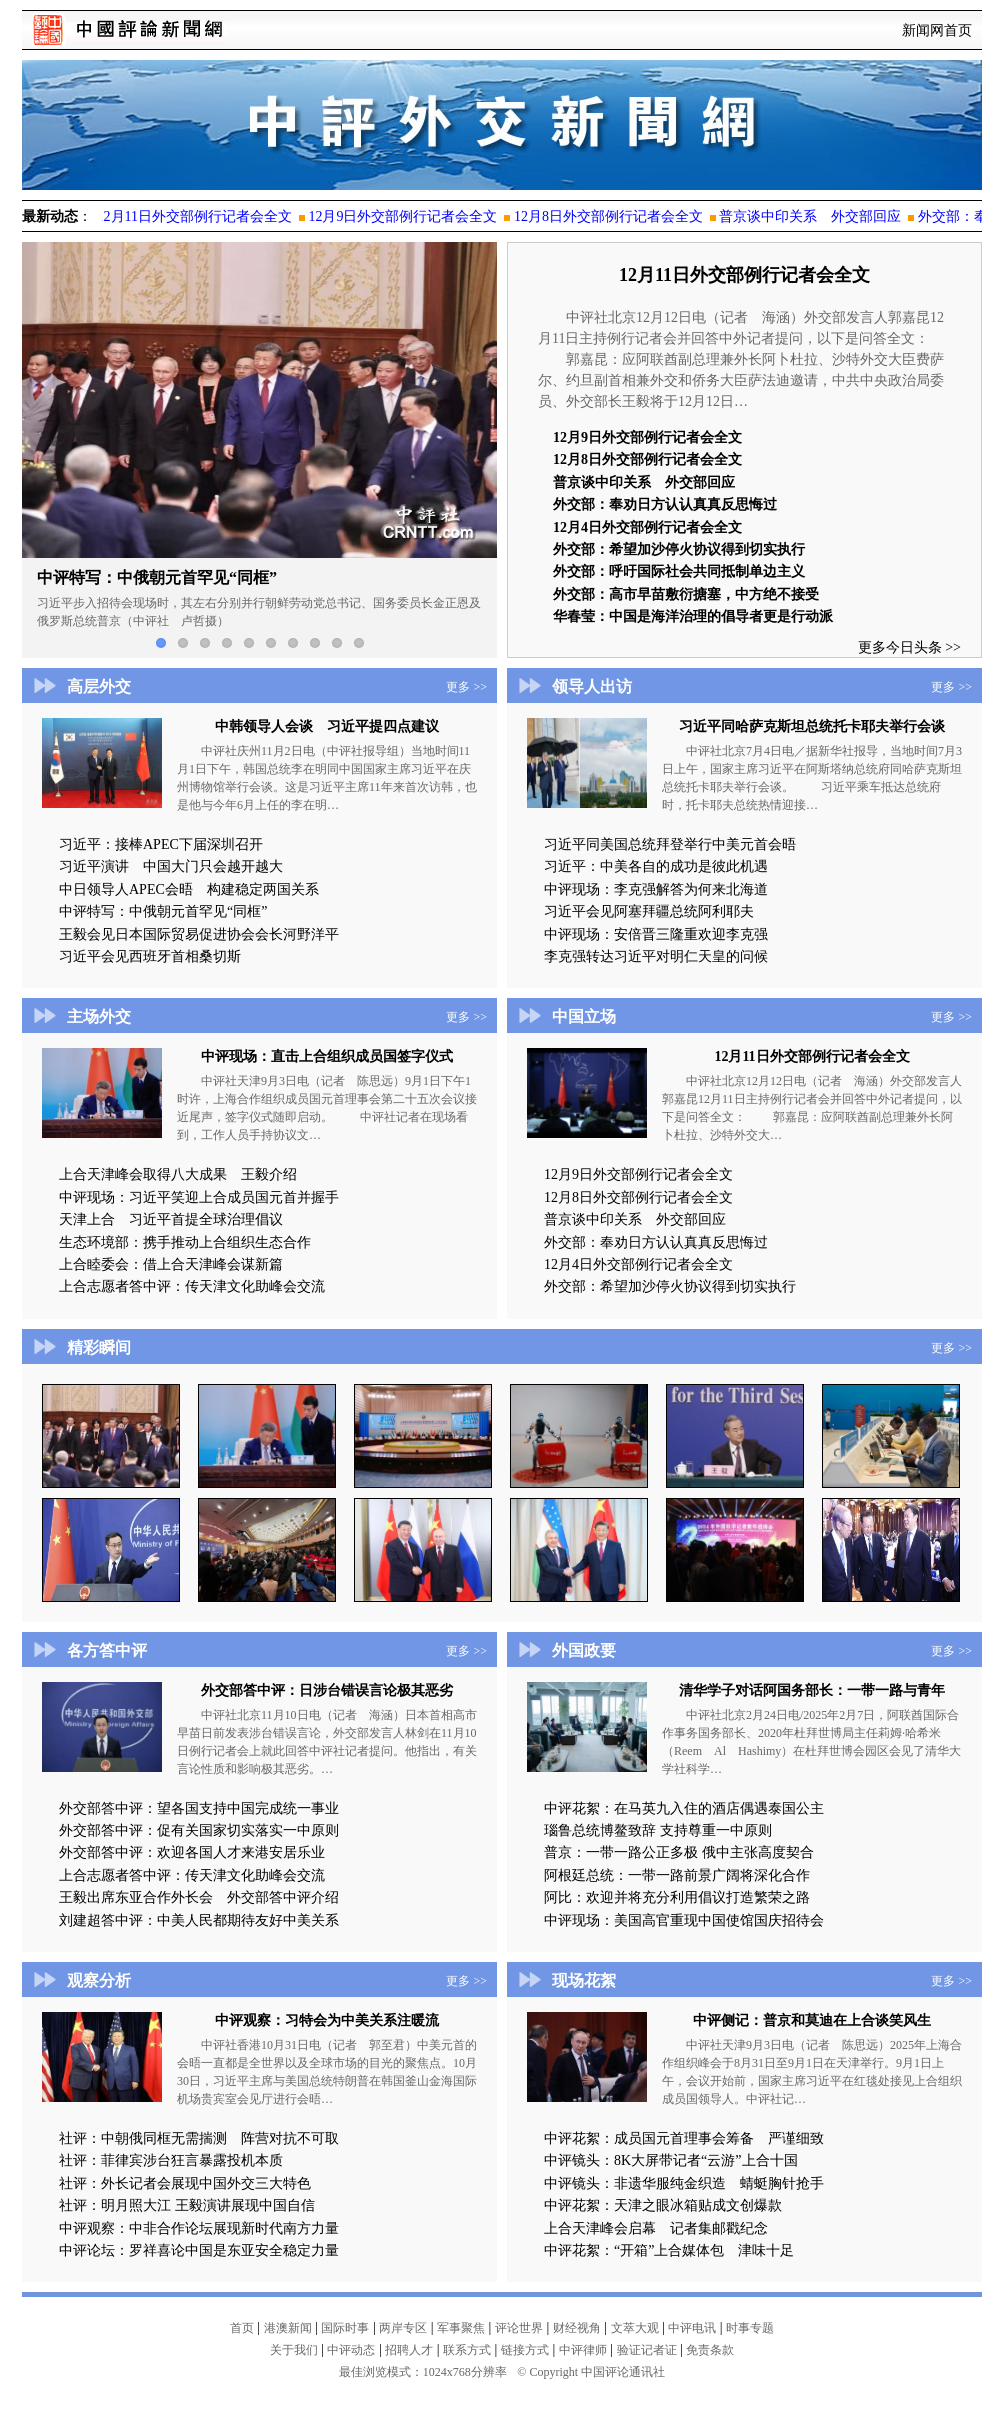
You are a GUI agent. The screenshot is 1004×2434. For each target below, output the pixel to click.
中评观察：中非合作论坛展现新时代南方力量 (199, 2228)
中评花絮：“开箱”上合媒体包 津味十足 (669, 2250)
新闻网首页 (937, 30)
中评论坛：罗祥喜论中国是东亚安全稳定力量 (199, 2250)
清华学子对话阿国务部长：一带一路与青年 (812, 1690)
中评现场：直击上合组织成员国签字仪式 (327, 1056)
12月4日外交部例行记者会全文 (647, 527)
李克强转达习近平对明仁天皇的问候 (656, 956)
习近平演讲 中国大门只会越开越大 (171, 866)
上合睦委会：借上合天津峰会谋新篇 (171, 1264)
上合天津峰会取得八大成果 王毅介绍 (178, 1174)
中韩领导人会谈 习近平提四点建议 (327, 726)
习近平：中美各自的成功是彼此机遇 (656, 866)
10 (359, 643)
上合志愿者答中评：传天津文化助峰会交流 (192, 1286)
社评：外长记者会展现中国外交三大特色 (185, 2183)
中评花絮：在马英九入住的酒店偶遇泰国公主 (684, 1808)
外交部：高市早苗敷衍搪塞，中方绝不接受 (686, 594)
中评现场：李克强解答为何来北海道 (656, 889)
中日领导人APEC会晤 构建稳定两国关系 (189, 889)
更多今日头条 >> (909, 647)
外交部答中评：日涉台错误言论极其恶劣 (327, 1690)
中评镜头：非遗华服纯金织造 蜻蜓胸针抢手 (684, 2183)
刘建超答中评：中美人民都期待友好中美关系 (199, 1920)
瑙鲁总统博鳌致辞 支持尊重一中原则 (658, 1830)
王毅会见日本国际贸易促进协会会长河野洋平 (199, 934)
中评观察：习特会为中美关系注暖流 (327, 2020)
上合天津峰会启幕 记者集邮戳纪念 (656, 2228)
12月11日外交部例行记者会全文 (744, 275)
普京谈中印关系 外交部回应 (644, 482)
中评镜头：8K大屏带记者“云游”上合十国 (671, 2160)
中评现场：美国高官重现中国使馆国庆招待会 (684, 1920)
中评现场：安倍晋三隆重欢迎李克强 (656, 934)
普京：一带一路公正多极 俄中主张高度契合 (679, 1852)
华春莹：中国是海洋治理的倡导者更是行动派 (693, 616)
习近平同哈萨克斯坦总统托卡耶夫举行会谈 (812, 726)
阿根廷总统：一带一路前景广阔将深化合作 (677, 1875)
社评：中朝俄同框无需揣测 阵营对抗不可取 (199, 2138)
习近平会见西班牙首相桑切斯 (150, 956)
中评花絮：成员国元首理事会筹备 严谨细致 (684, 2138)
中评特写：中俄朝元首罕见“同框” (163, 911)
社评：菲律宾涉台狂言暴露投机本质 (171, 2160)
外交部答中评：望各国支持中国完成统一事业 (199, 1808)
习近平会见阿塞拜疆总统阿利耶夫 (649, 911)
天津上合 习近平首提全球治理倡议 (171, 1219)
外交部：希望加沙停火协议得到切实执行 (679, 549)
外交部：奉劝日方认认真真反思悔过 (672, 504)
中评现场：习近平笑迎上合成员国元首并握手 (199, 1197)
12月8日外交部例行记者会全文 (647, 459)
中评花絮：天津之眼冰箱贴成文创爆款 (663, 2205)
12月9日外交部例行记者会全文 (647, 437)
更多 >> (466, 687)
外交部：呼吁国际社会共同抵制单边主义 (679, 571)
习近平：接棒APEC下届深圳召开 (161, 844)
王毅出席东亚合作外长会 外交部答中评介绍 (199, 1897)
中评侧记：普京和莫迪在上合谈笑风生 (812, 2020)
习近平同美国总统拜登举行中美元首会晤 (670, 844)
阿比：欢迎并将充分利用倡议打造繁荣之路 (677, 1897)
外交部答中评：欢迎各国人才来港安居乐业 (192, 1852)
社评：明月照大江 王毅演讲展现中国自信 (187, 2205)
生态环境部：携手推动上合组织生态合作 (185, 1242)
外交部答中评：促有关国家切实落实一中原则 (199, 1830)
